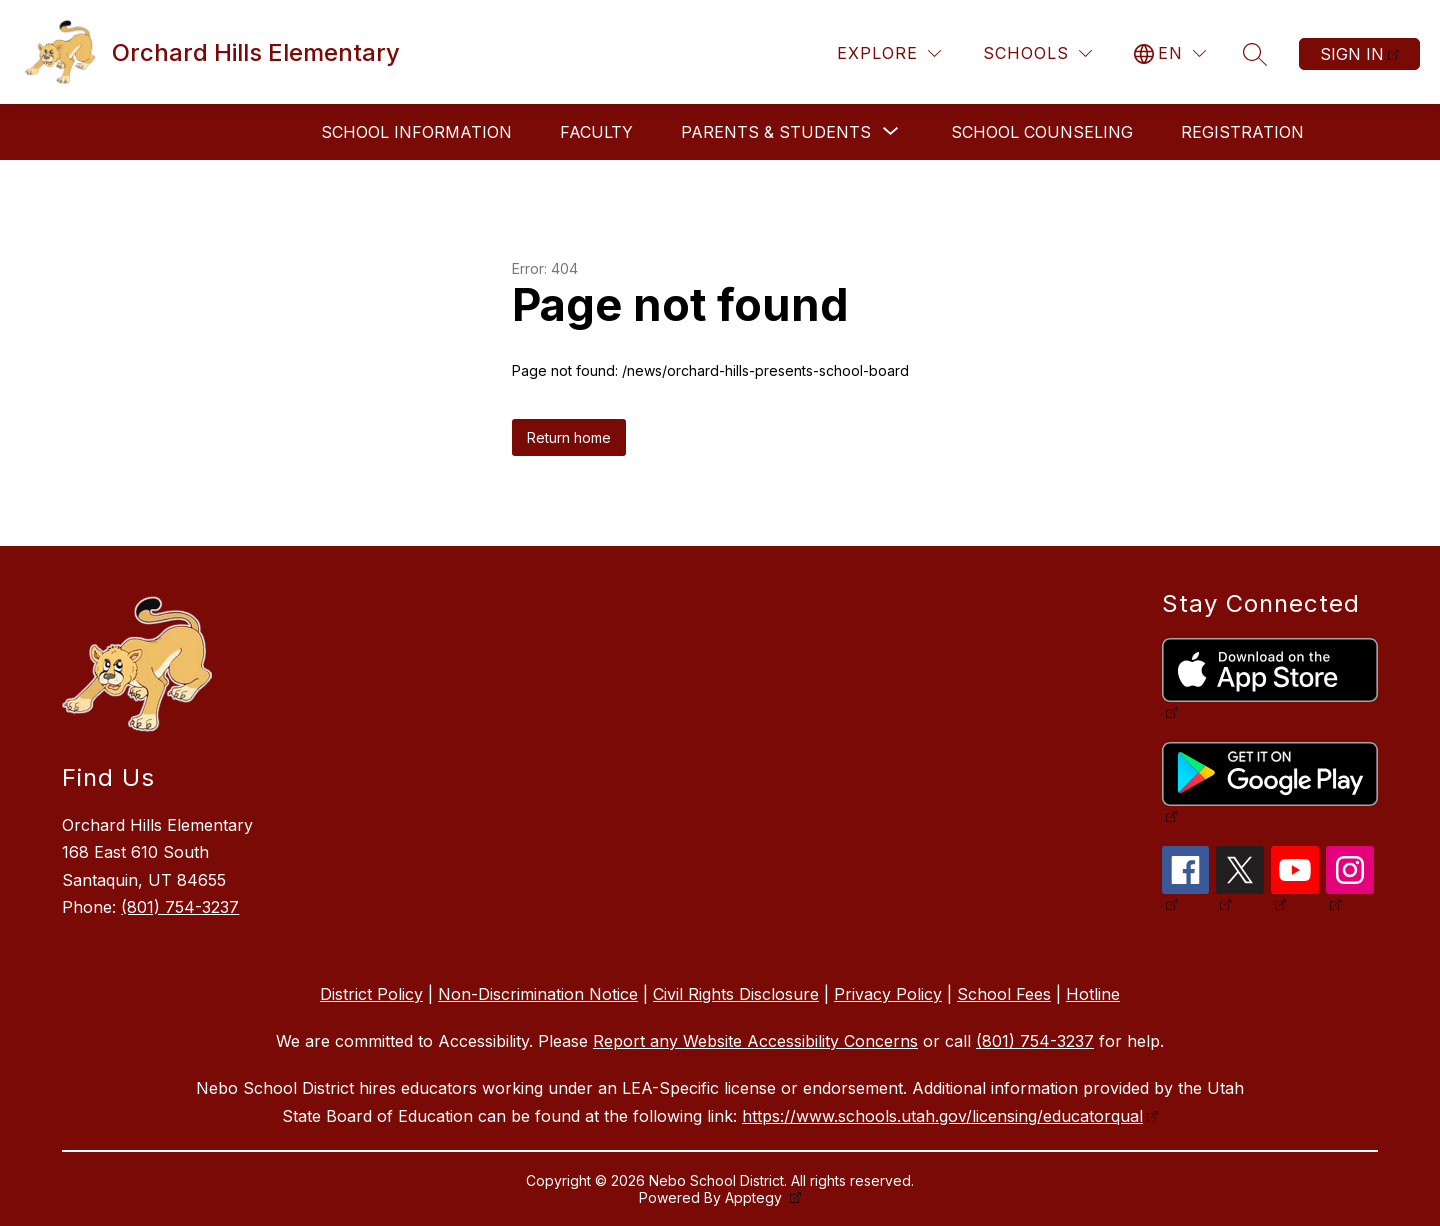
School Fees (1004, 994)
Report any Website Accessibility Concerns (755, 1041)
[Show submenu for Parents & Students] (776, 132)
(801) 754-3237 (180, 907)
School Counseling (1042, 132)
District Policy (371, 994)
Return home (569, 437)
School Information (416, 132)
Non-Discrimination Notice (538, 994)
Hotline (1093, 994)
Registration (1242, 132)
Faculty (596, 132)
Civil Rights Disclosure (736, 994)
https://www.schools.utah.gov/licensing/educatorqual (942, 1116)
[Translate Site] (1170, 53)
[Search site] (1255, 54)
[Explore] (889, 53)
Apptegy (755, 1197)
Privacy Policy (888, 994)
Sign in (1352, 54)
